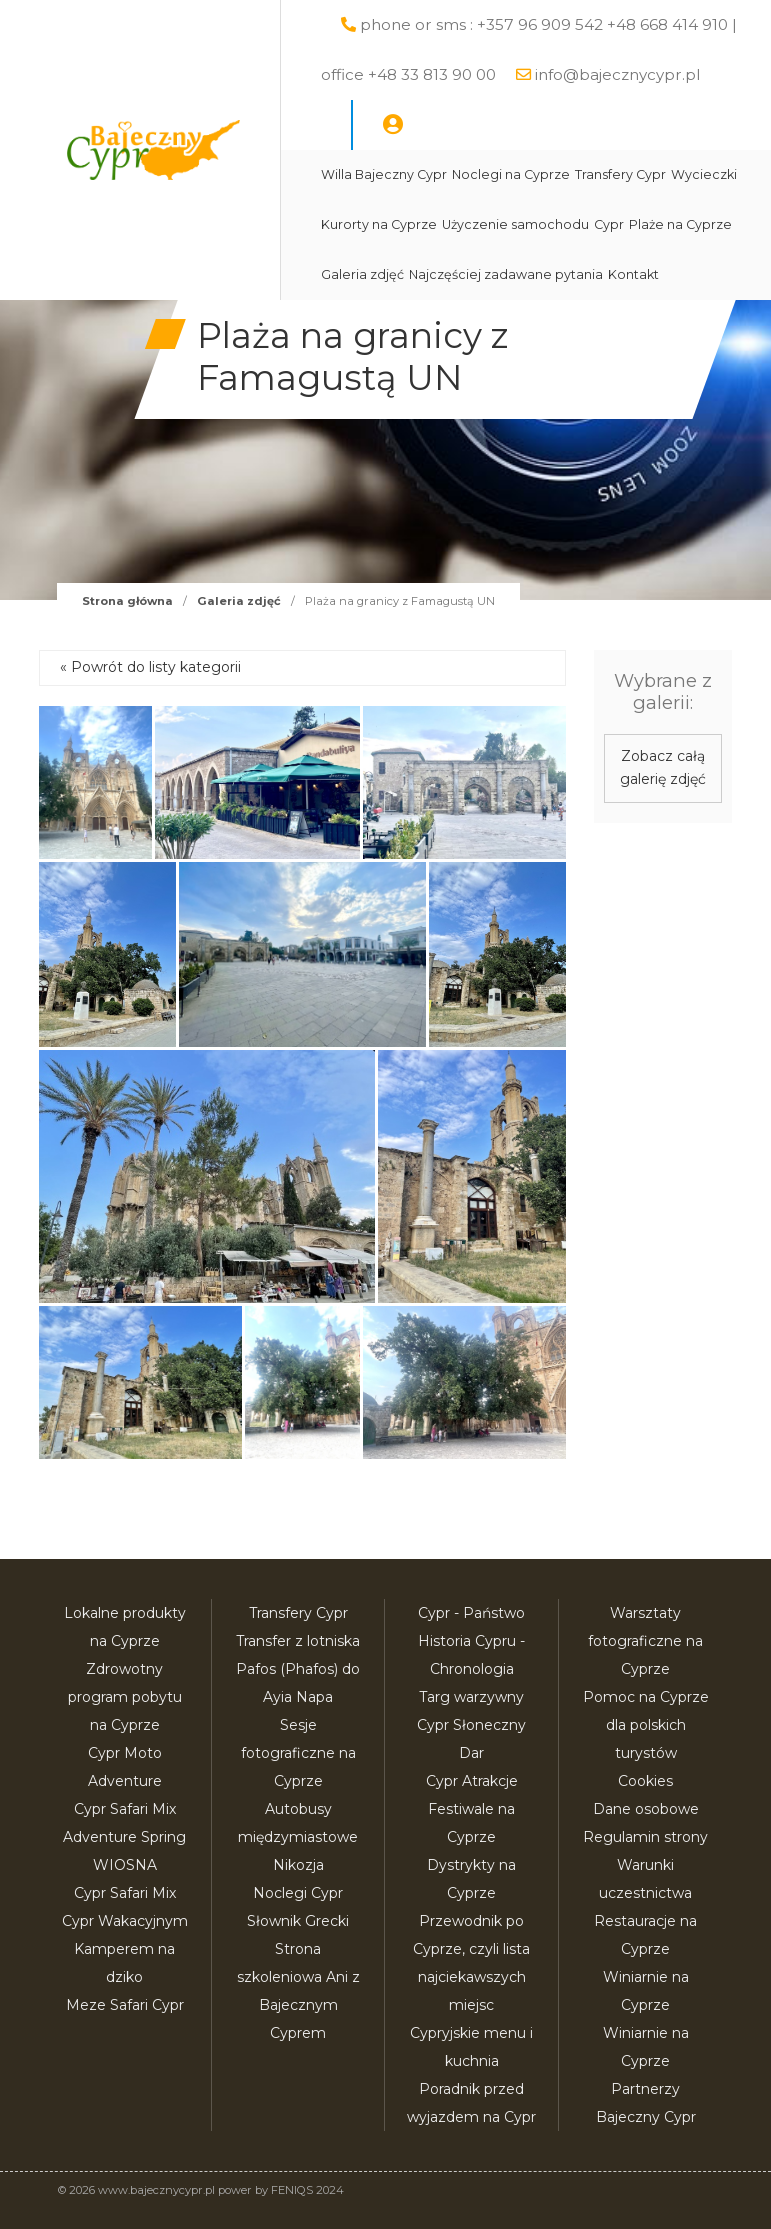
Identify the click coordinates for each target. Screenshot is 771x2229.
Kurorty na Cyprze (379, 224)
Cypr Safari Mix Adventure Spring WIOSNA (124, 1837)
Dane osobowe (646, 1809)
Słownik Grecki (298, 1921)
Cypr (609, 224)
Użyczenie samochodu (515, 224)
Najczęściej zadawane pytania (506, 274)
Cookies (645, 1781)
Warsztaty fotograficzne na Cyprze (645, 1641)
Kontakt (633, 274)
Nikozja (298, 1865)
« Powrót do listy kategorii (150, 667)
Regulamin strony (645, 1837)
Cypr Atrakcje (472, 1781)
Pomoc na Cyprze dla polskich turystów (646, 1725)
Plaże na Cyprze (680, 224)
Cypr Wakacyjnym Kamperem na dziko (125, 1949)
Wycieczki (704, 174)
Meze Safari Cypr (125, 2005)
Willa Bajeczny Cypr (384, 174)
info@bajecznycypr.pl (617, 74)
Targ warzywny (471, 1697)
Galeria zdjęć (362, 274)
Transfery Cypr (620, 174)
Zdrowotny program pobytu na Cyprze (125, 1697)
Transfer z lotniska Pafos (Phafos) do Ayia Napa (298, 1669)
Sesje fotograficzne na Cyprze (298, 1753)
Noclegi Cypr (298, 1893)
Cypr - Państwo (471, 1613)
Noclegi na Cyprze (511, 174)
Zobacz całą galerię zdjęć (663, 768)
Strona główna (127, 601)
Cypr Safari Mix (125, 1893)
